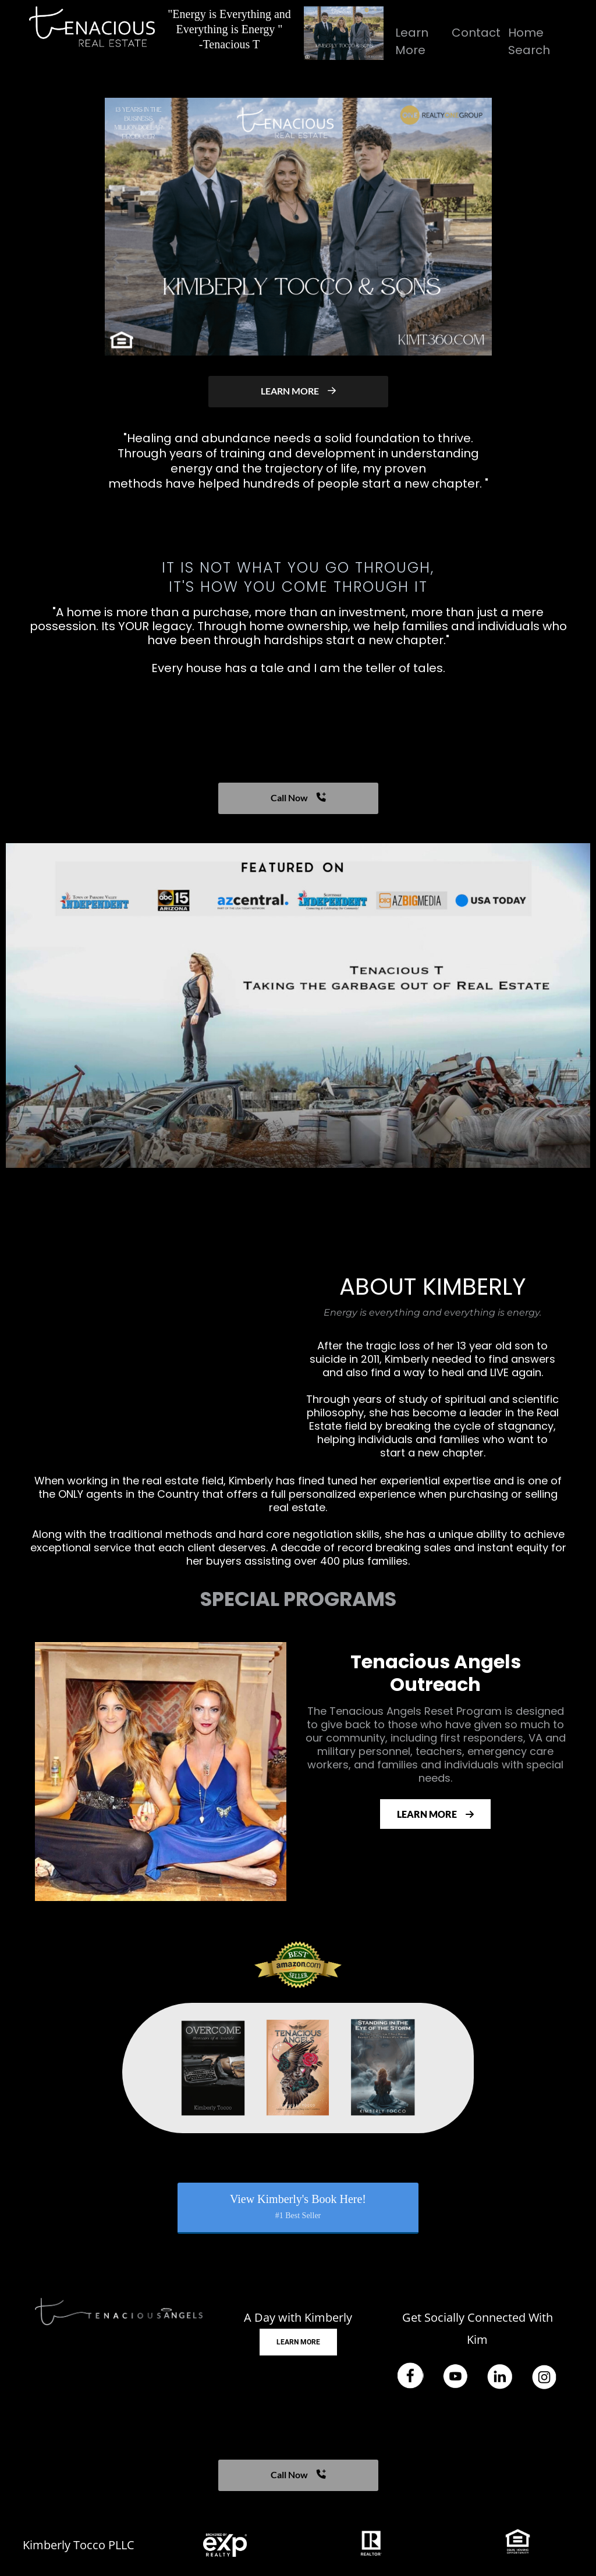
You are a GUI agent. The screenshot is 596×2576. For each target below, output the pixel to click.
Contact (476, 32)
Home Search (529, 41)
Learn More (411, 41)
